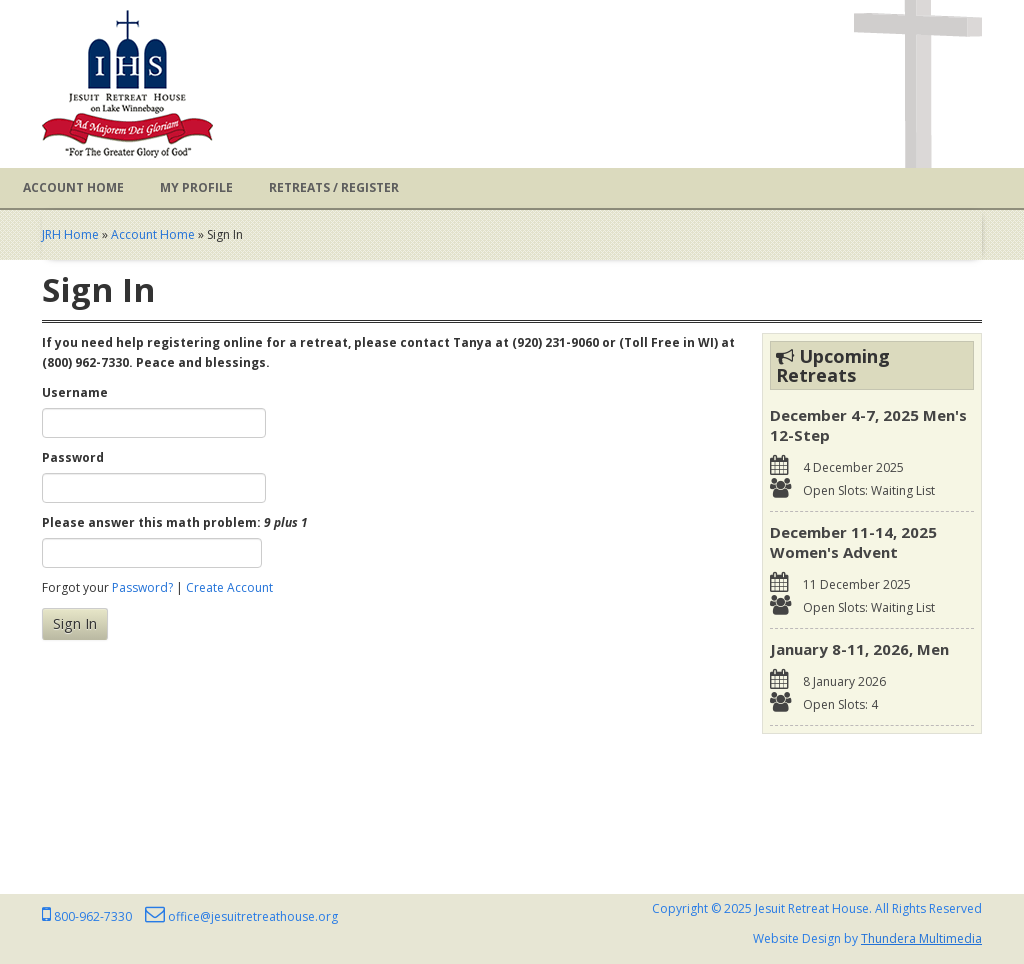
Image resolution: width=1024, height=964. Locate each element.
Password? (142, 587)
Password (73, 457)
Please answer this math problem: (175, 522)
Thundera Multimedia (921, 938)
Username (75, 392)
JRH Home (70, 234)
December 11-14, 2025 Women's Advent (853, 542)
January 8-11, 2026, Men (859, 649)
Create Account (229, 587)
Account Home (73, 187)
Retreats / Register (334, 187)
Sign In (75, 623)
